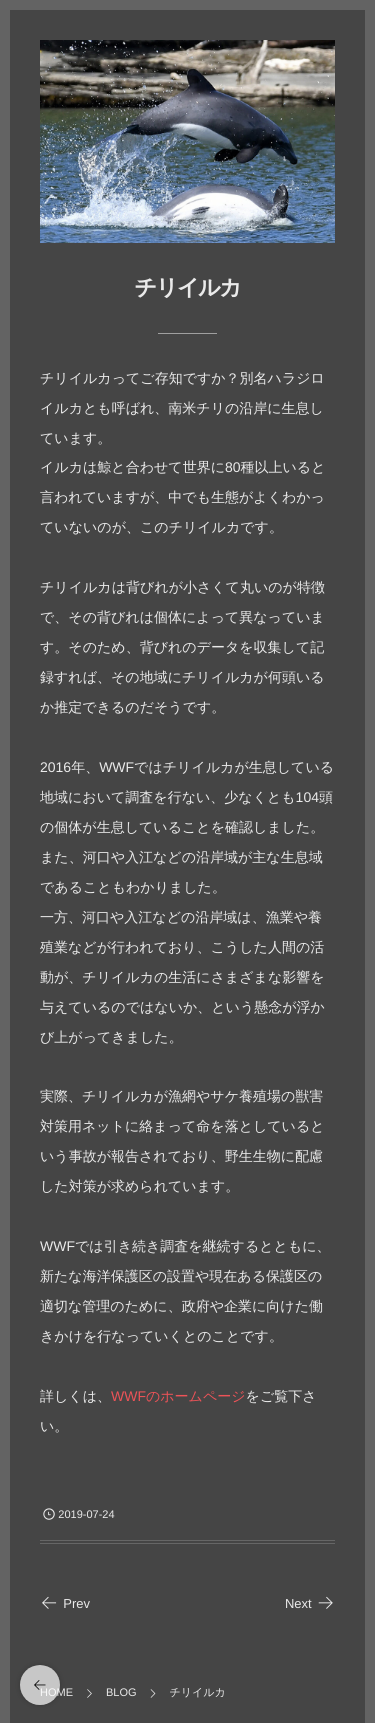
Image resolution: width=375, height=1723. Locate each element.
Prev (65, 1603)
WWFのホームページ (178, 1396)
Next (310, 1603)
